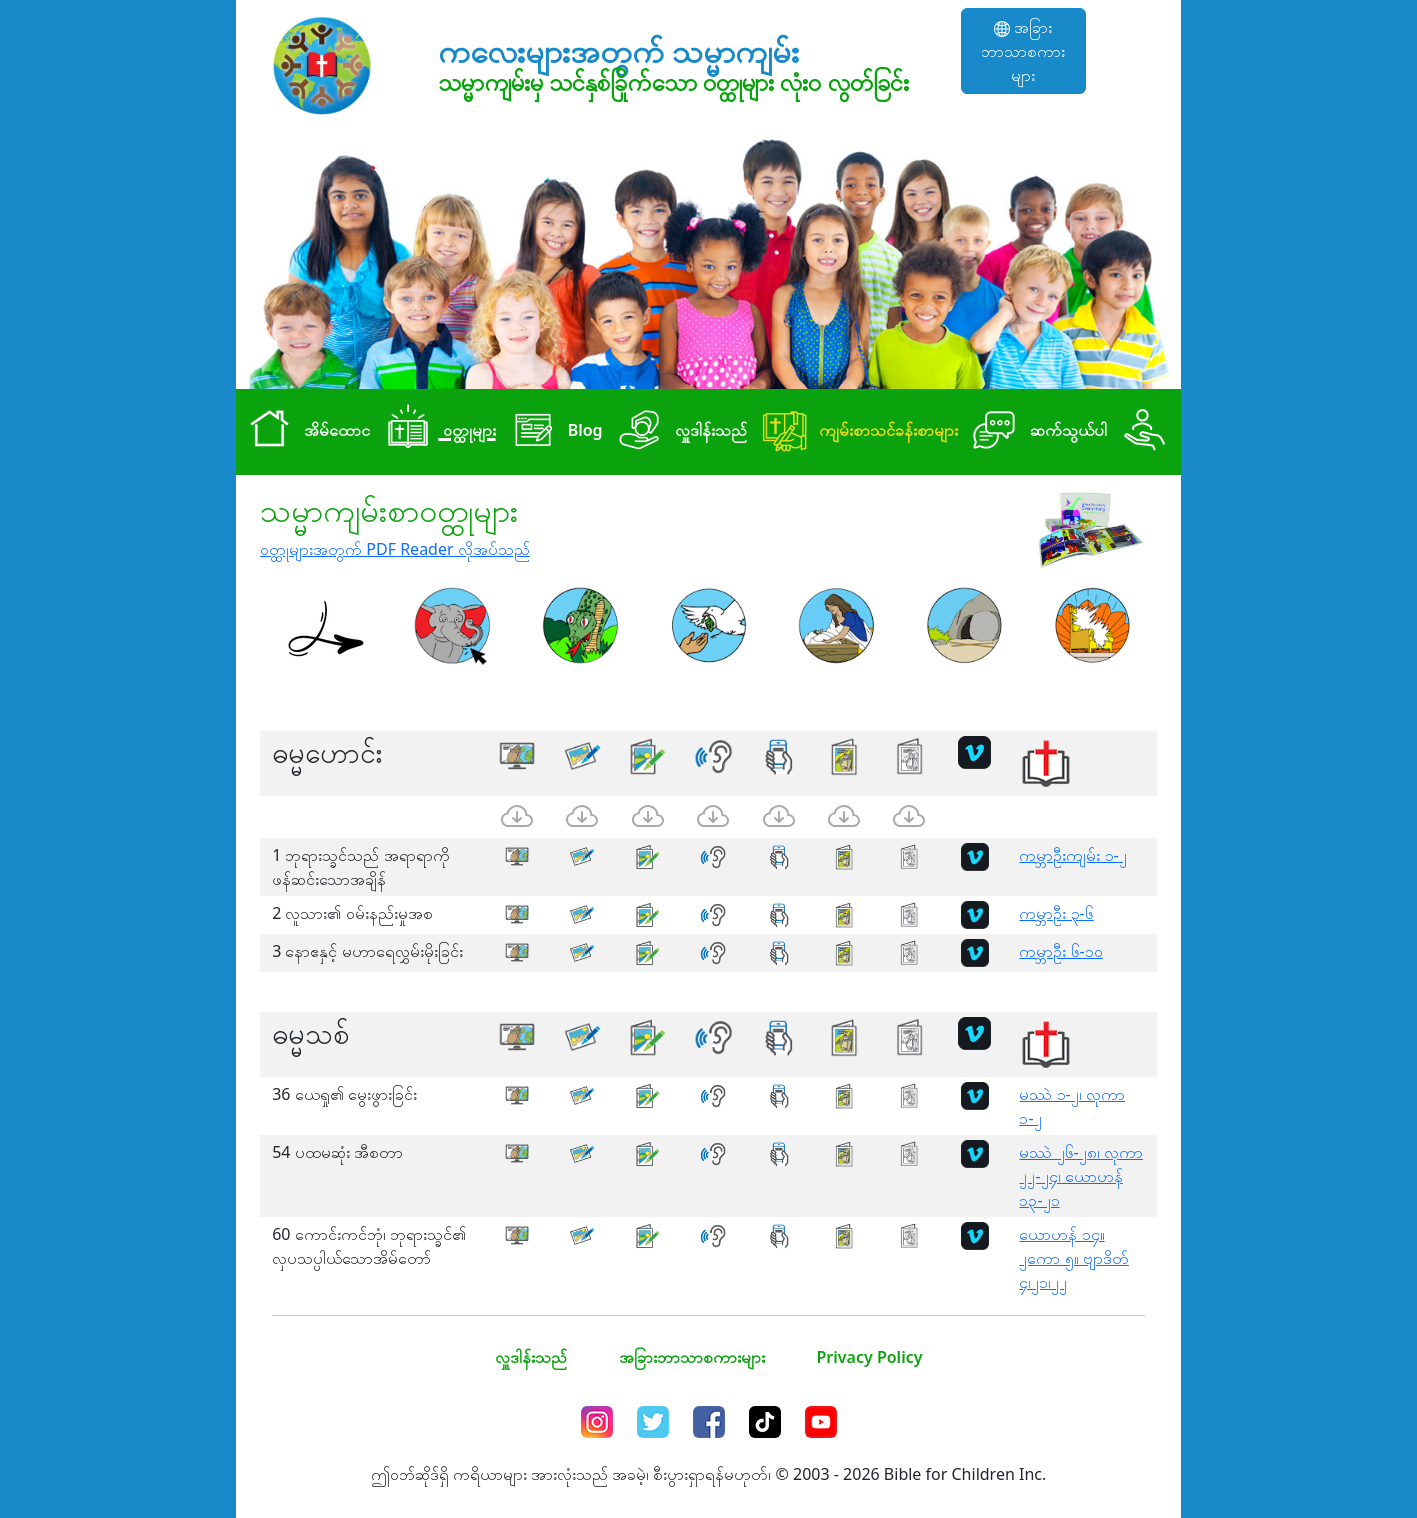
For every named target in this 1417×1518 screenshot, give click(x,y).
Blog (553, 432)
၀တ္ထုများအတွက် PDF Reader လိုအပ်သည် (395, 549)
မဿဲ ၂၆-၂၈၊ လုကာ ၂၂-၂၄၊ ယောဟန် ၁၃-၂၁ (1080, 1176)
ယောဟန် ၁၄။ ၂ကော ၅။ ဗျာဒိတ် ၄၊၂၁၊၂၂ (1073, 1258)
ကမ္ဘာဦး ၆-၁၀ (1060, 951)
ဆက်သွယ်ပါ (1036, 432)
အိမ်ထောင (305, 432)
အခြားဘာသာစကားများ (1023, 51)
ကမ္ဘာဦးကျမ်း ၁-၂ (1072, 855)
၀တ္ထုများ (436, 432)
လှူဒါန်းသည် (679, 432)
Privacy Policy (870, 1357)
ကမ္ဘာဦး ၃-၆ (1056, 913)
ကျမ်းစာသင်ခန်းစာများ (856, 432)
